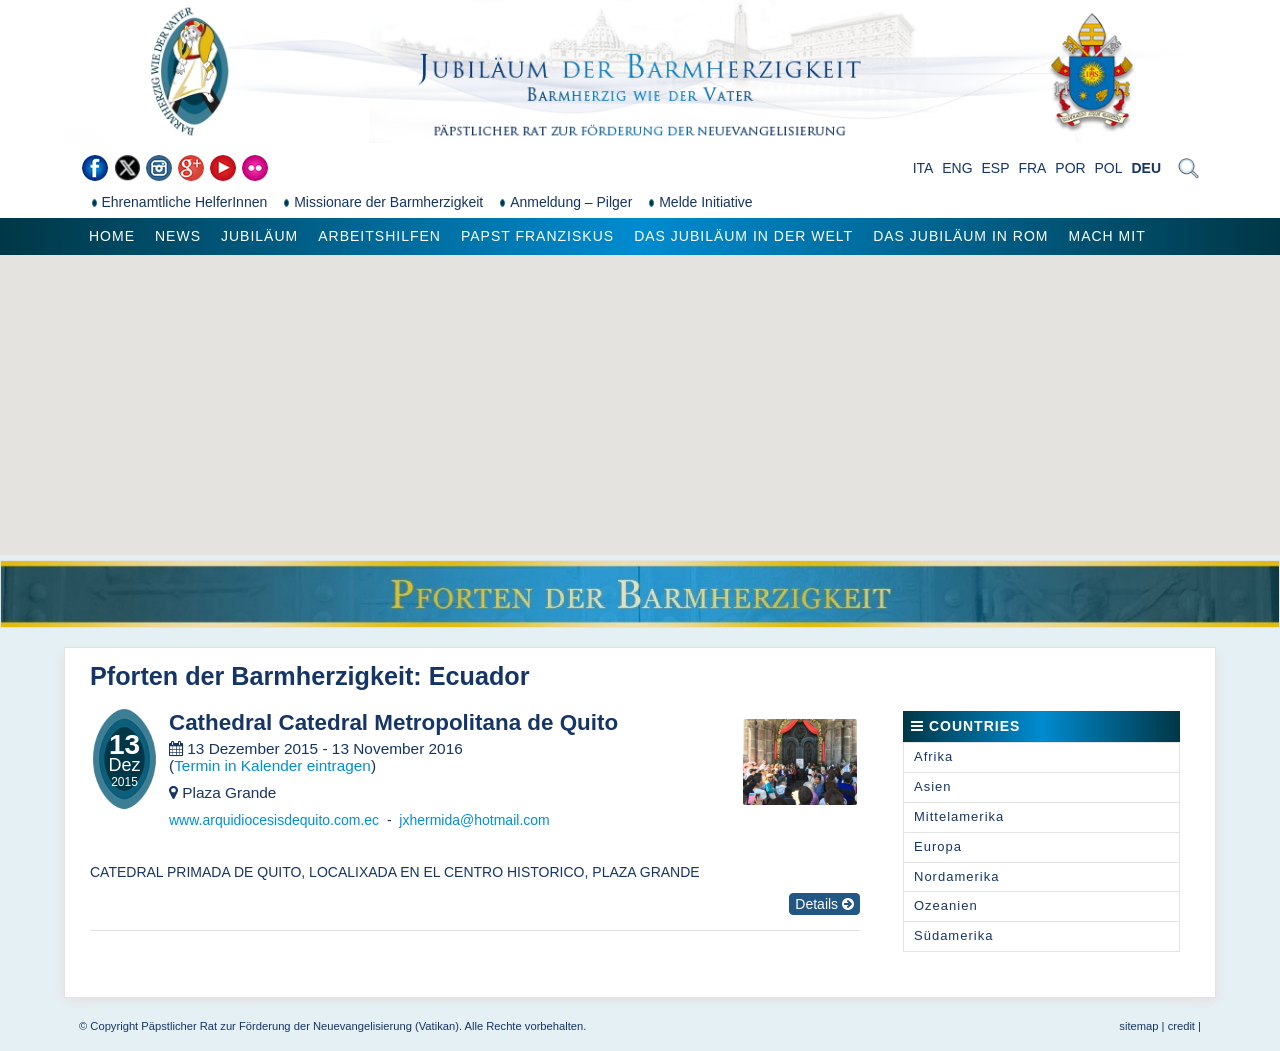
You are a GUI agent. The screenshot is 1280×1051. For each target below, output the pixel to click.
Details (824, 904)
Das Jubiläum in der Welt (743, 236)
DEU (1146, 168)
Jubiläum (259, 236)
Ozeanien (946, 905)
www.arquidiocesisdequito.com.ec (274, 820)
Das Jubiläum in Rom (960, 236)
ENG (957, 168)
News (178, 236)
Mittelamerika (959, 816)
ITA (923, 168)
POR (1070, 168)
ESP (996, 168)
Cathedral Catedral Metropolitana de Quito (393, 723)
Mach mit (1106, 236)
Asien (933, 786)
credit (1181, 1026)
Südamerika (953, 935)
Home (112, 236)
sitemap (1138, 1026)
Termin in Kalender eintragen (272, 765)
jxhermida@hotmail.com (474, 820)
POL (1109, 168)
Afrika (933, 756)
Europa (938, 846)
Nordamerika (956, 876)
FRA (1032, 168)
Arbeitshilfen (379, 236)
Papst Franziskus (537, 236)
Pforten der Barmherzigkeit (251, 676)
